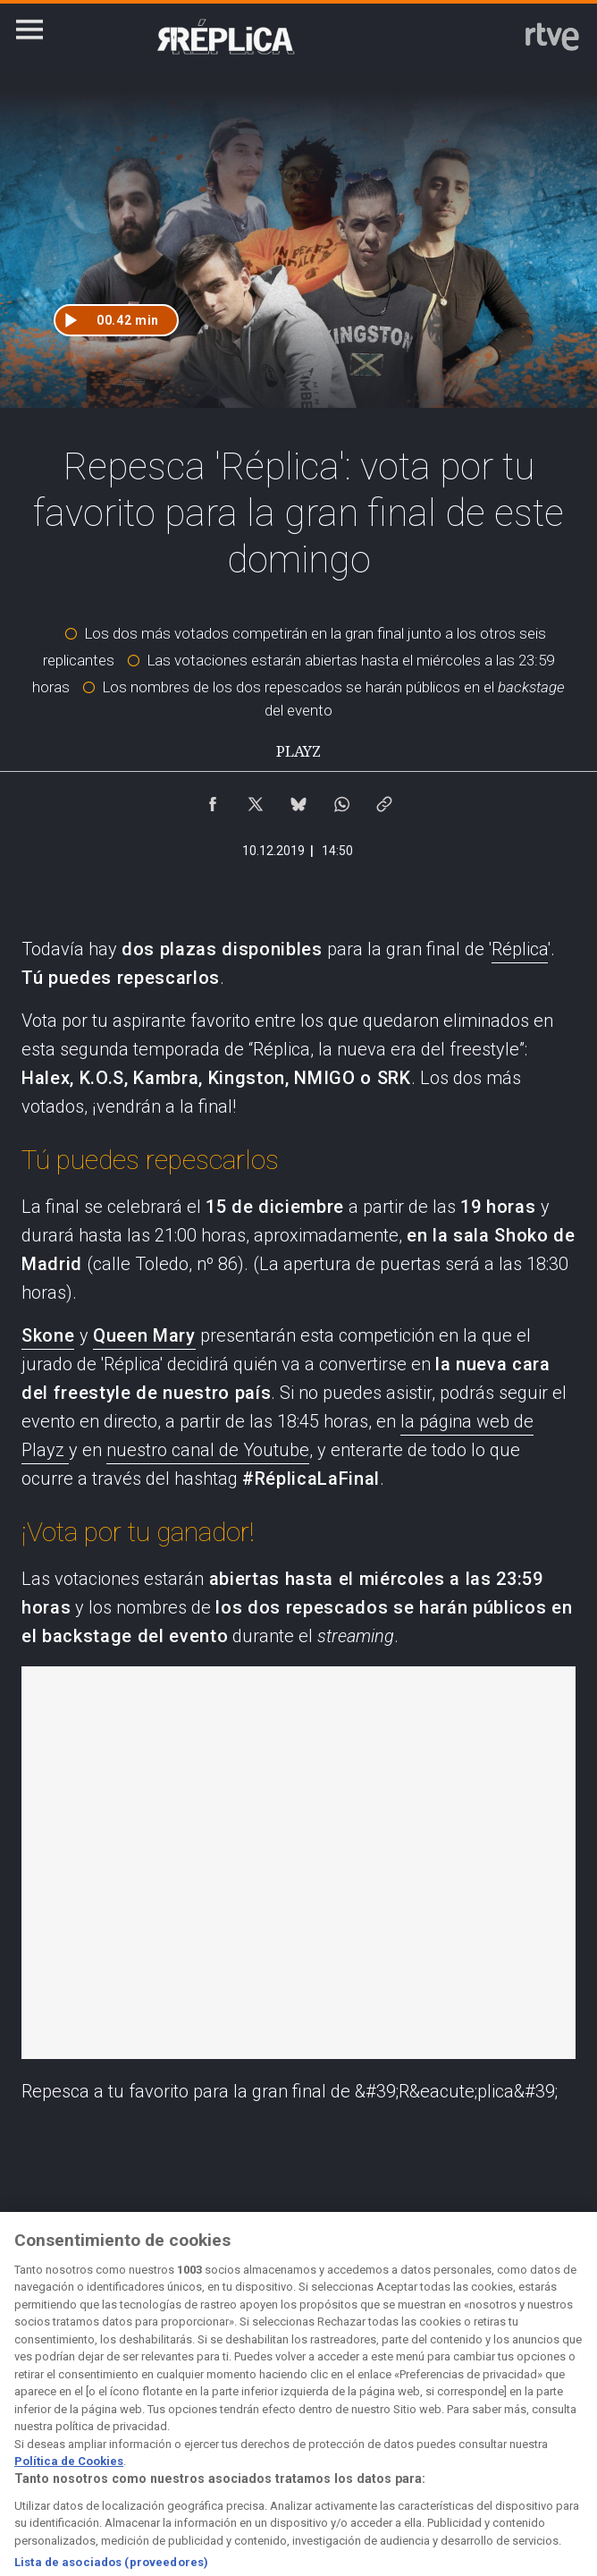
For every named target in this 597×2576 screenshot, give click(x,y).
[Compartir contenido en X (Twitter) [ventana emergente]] (255, 800)
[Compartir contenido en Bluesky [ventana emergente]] (298, 800)
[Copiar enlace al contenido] (384, 800)
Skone (47, 1335)
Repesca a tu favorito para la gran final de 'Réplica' (298, 1862)
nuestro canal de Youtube (207, 1450)
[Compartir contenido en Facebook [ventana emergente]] (212, 800)
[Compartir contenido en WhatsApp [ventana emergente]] (341, 800)
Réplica (520, 949)
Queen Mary (144, 1335)
